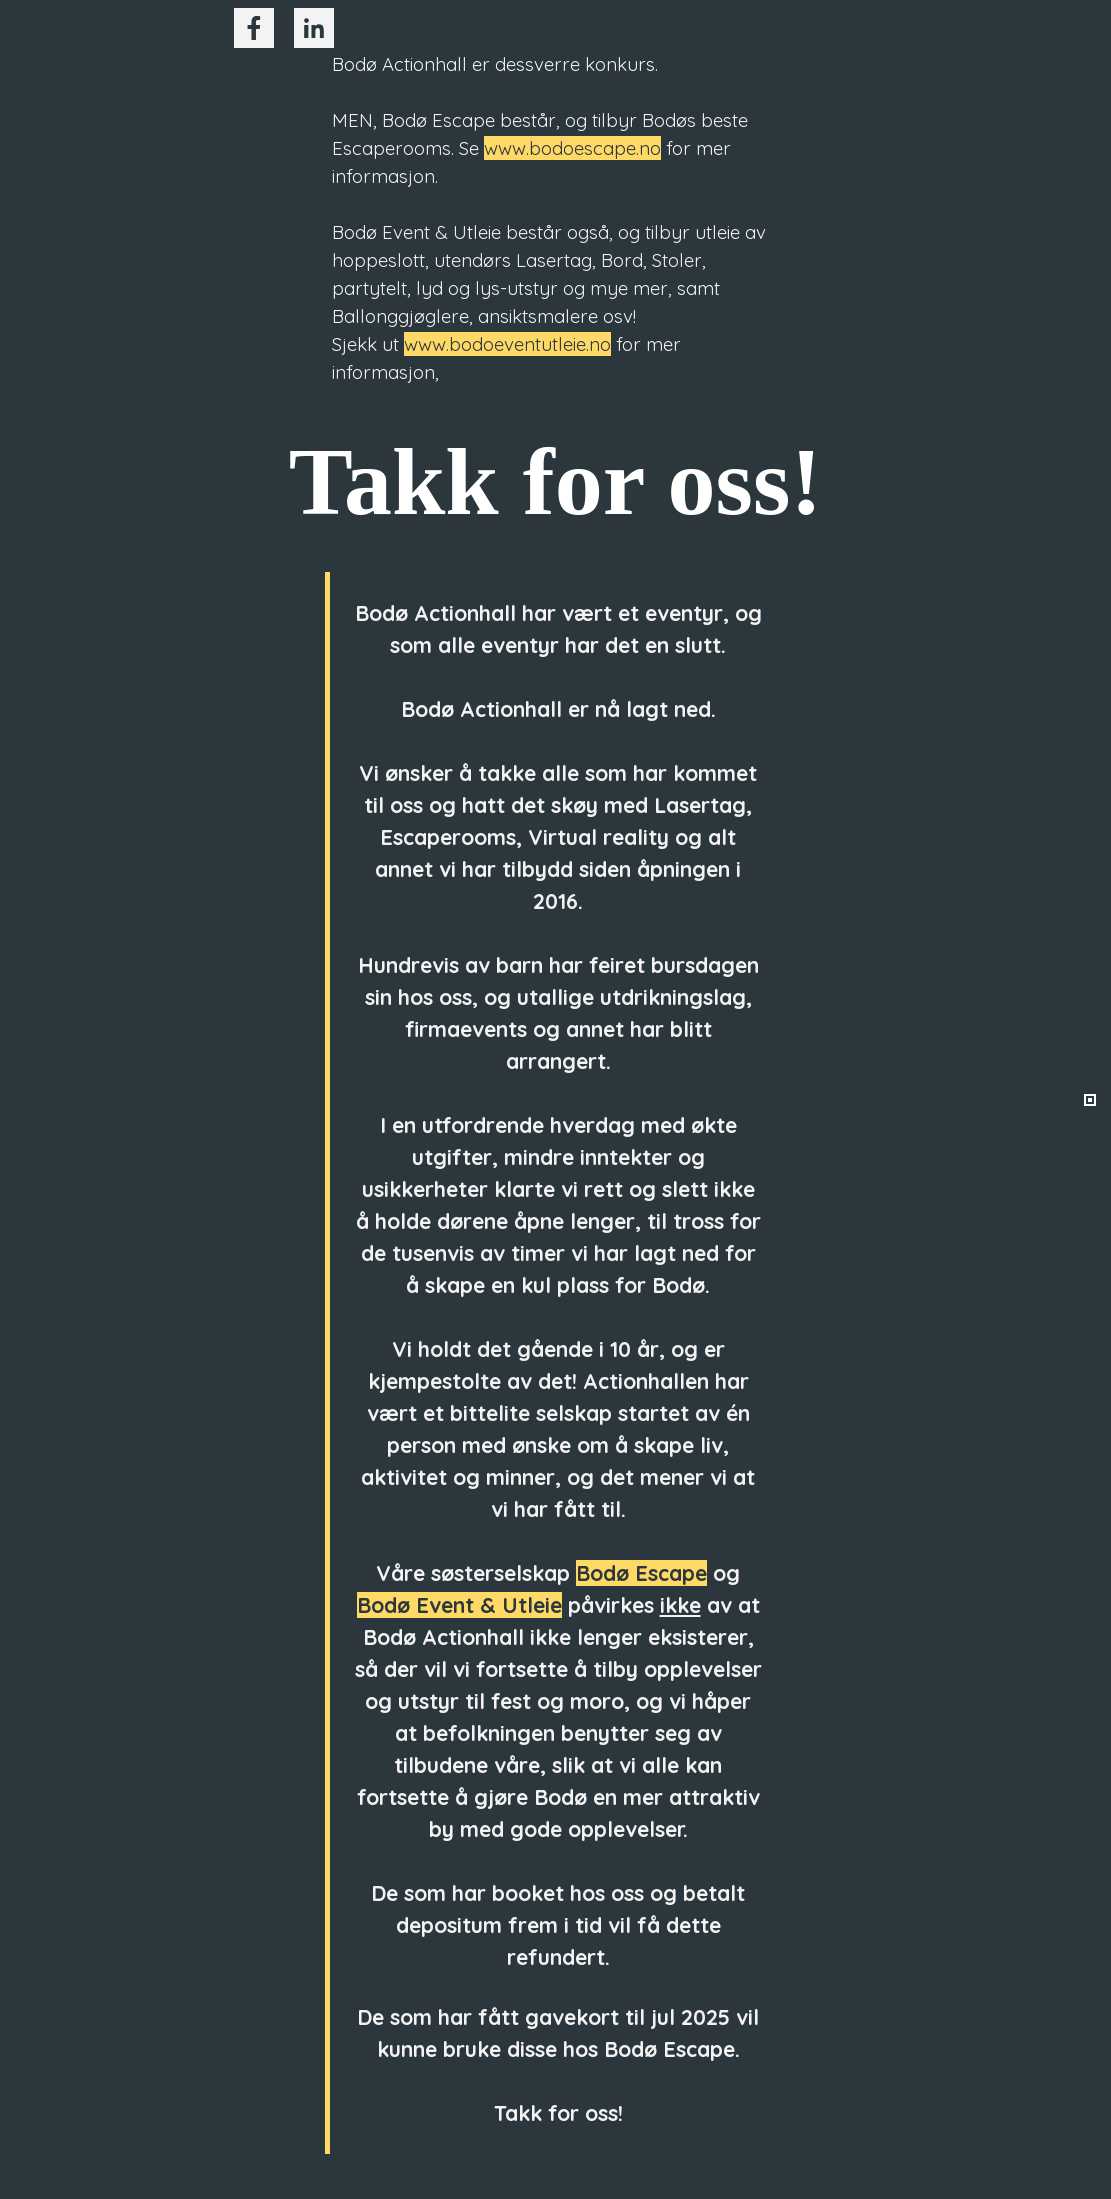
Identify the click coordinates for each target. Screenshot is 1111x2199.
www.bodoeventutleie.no (507, 344)
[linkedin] (314, 28)
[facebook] (254, 28)
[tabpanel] (556, 218)
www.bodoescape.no (572, 148)
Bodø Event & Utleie (459, 1605)
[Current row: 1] (1090, 1100)
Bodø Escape (641, 1573)
